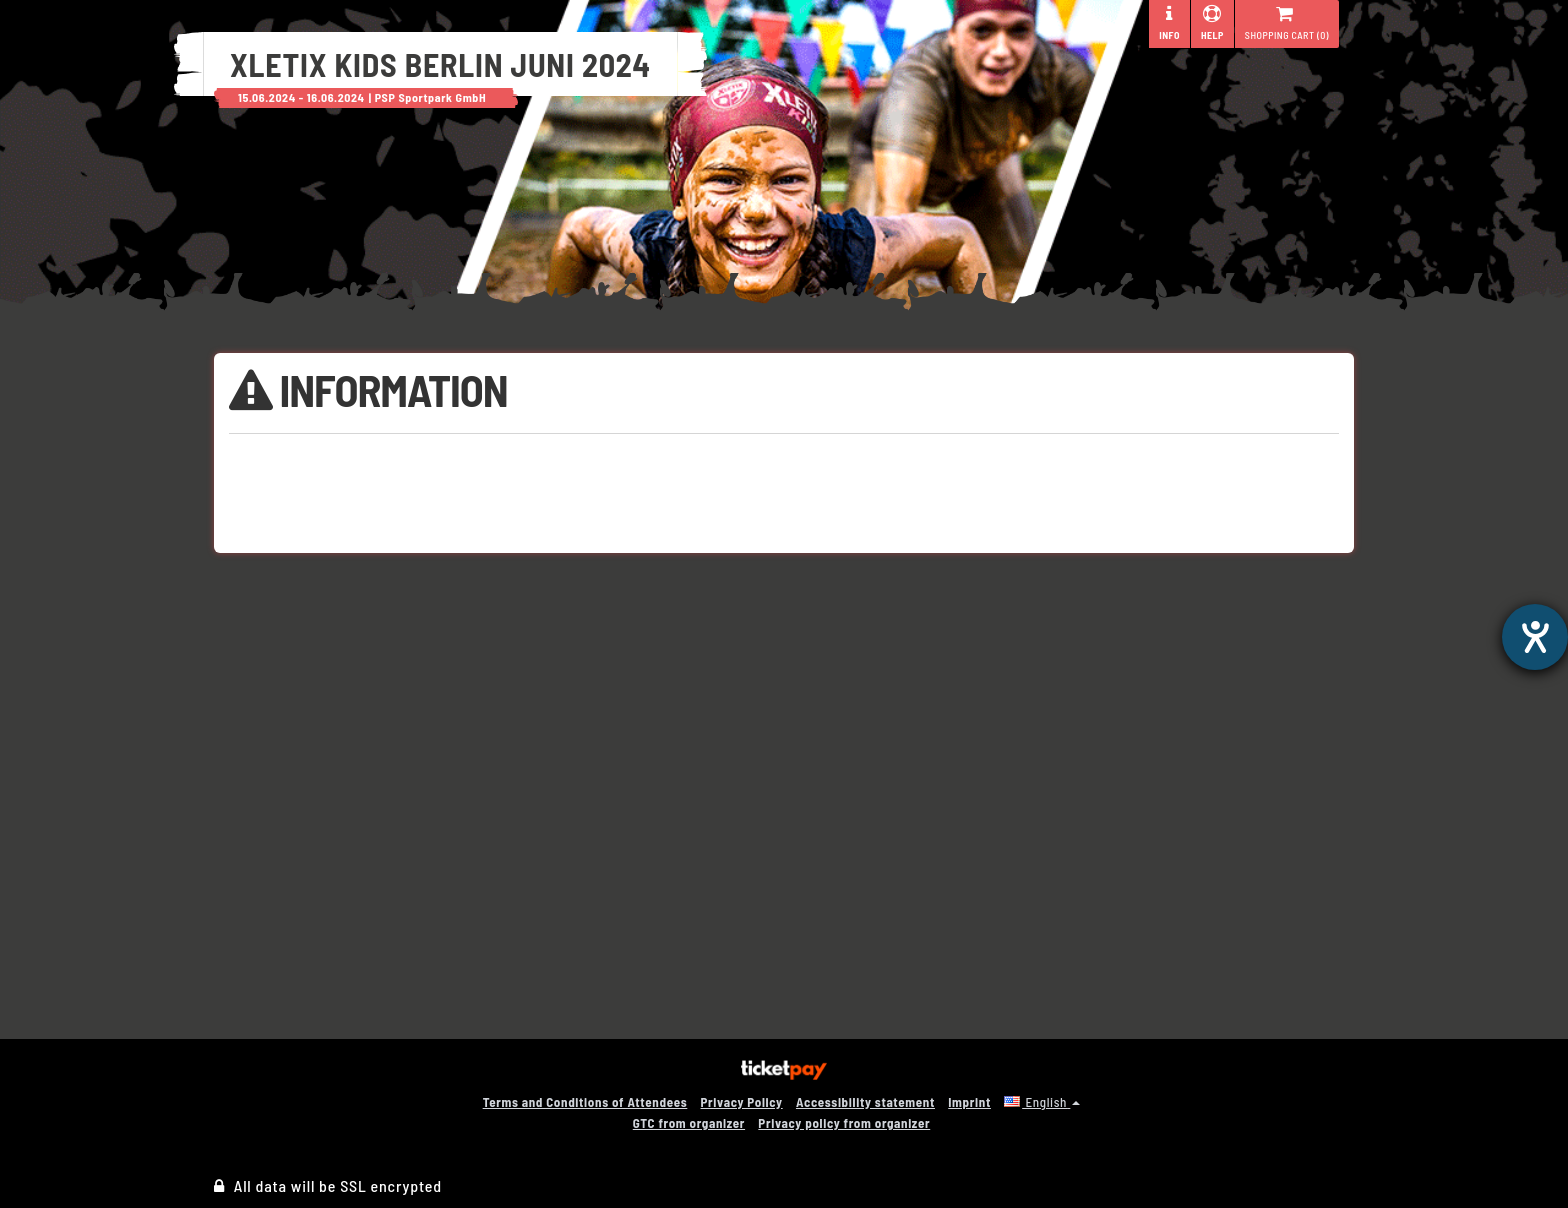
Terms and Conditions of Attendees (585, 1102)
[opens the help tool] (1535, 637)
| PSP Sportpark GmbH (428, 97)
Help (1212, 23)
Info (1169, 23)
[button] (1042, 1102)
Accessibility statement (865, 1102)
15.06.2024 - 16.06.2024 (301, 97)
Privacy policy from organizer (844, 1123)
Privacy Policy (742, 1102)
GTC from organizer (689, 1123)
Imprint (969, 1102)
